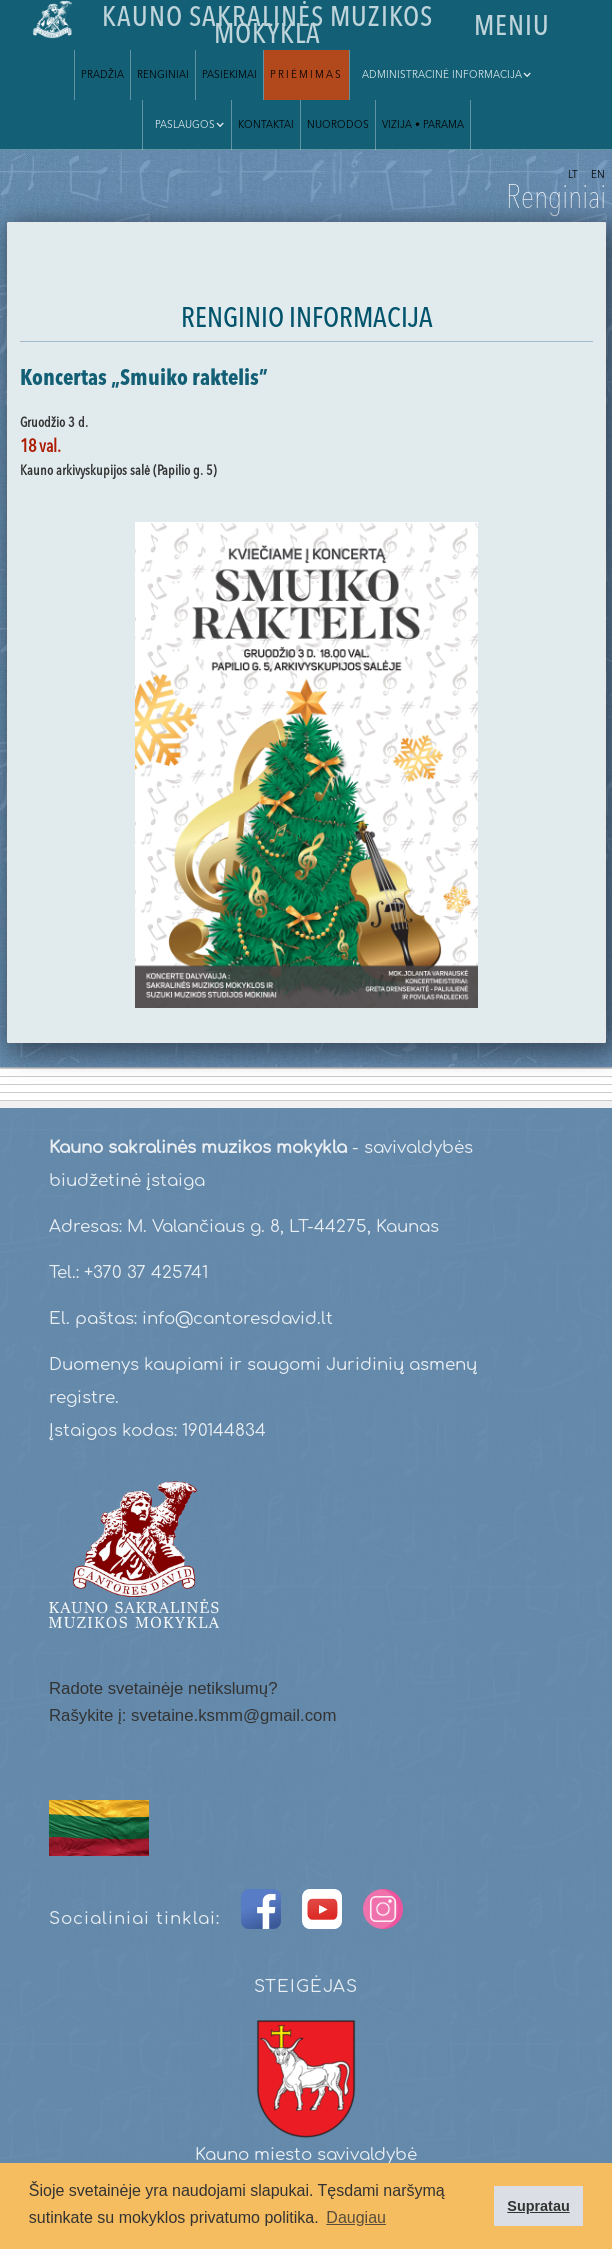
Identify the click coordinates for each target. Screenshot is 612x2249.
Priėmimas (306, 75)
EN (598, 175)
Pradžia (102, 75)
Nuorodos (338, 125)
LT (573, 175)
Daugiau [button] (356, 2217)
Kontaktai (266, 125)
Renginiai (163, 75)
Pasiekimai (229, 75)
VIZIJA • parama (423, 125)
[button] (444, 75)
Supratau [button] (538, 2206)
